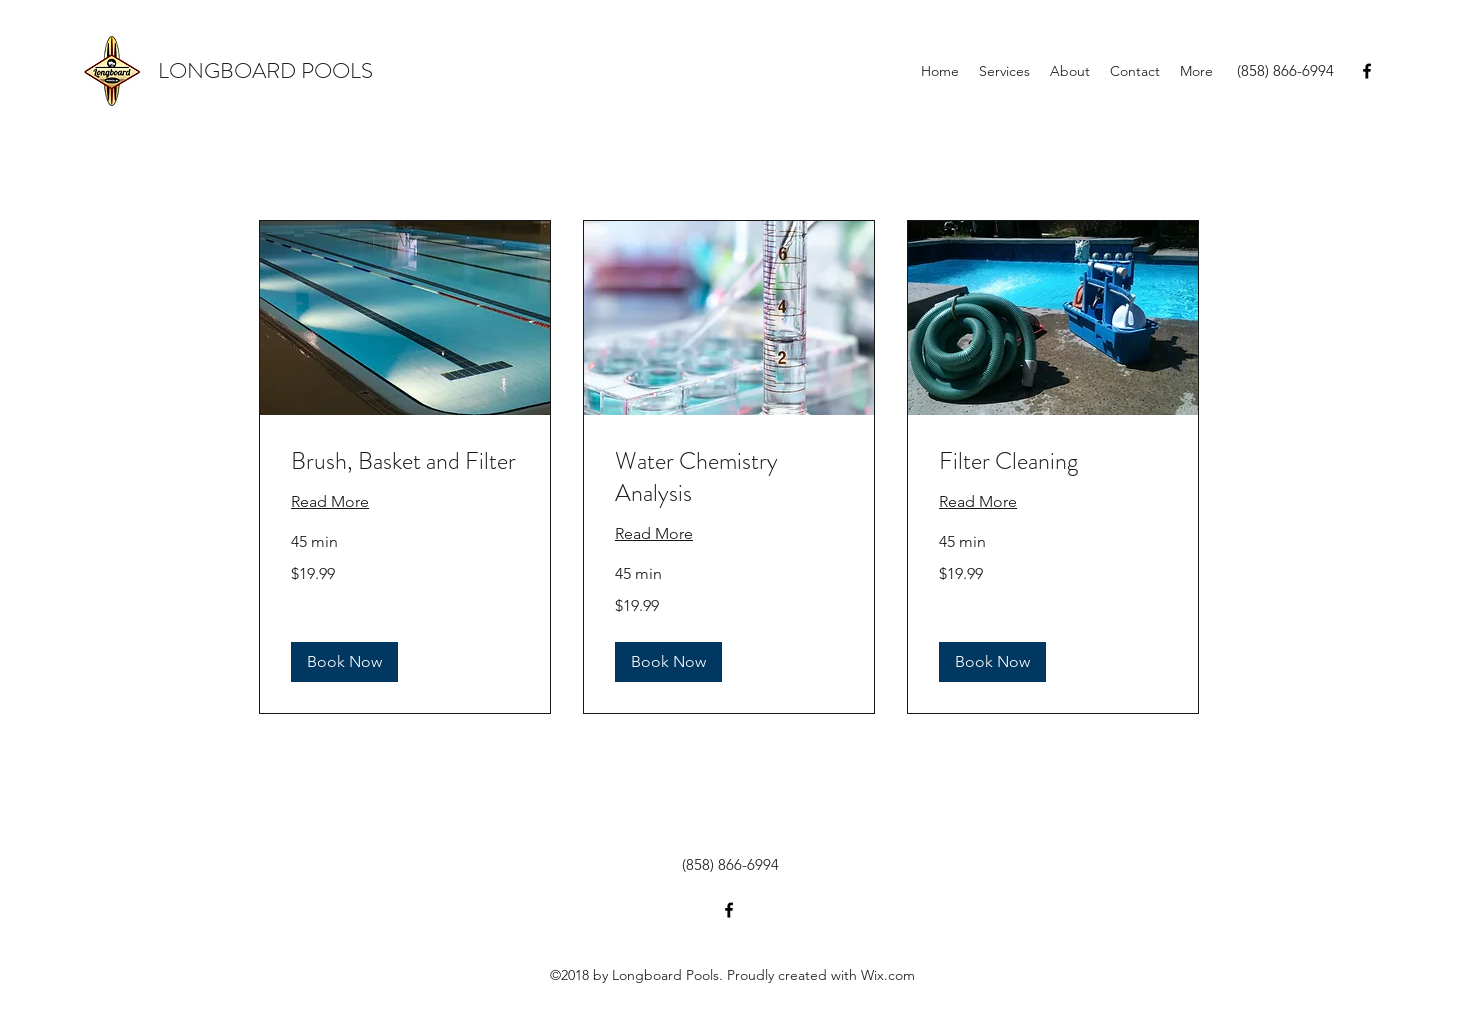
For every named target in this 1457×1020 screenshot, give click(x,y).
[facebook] (1367, 71)
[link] (405, 462)
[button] (344, 662)
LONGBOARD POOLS (265, 70)
